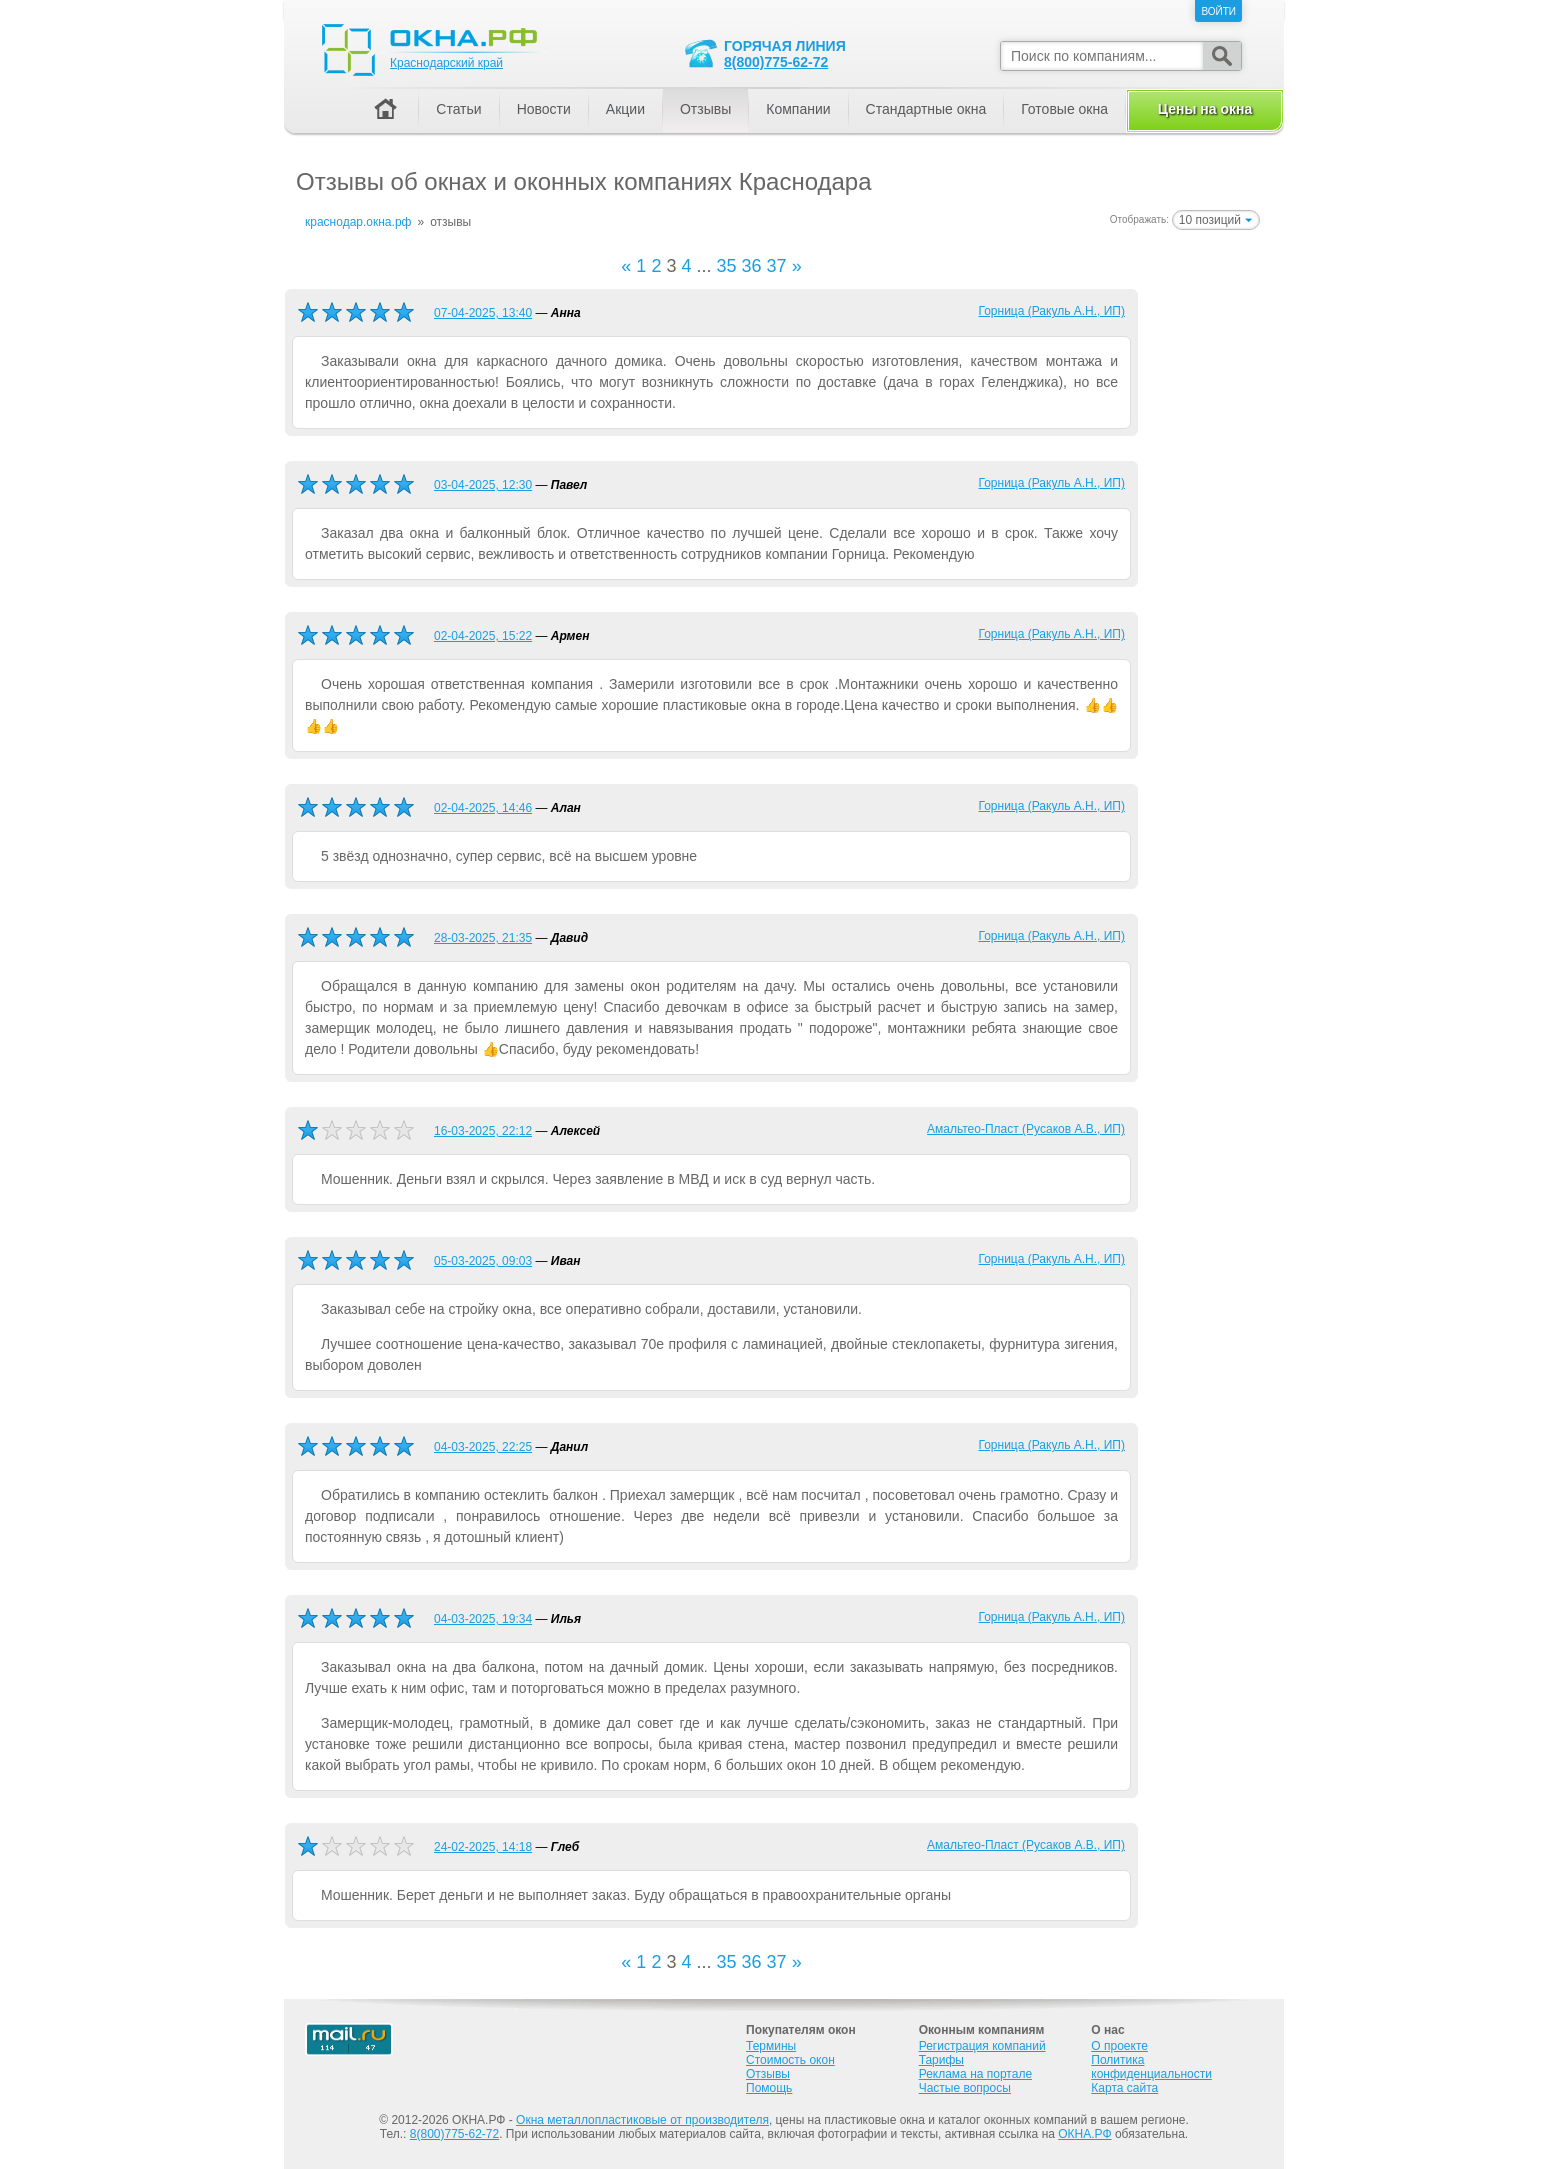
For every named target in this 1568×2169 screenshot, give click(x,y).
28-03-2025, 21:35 (483, 938)
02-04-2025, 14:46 (483, 808)
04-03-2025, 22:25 (483, 1447)
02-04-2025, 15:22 (483, 636)
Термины (771, 2046)
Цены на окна (1205, 109)
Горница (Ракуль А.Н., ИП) (1052, 311)
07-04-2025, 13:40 (483, 313)
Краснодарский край (446, 63)
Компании (798, 109)
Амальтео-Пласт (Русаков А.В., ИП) (1026, 1129)
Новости (544, 109)
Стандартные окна (926, 109)
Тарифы (941, 2060)
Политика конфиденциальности (1151, 2067)
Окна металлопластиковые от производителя (642, 2120)
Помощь (769, 2088)
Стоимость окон (790, 2060)
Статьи (458, 109)
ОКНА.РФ (1084, 2134)
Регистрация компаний (982, 2046)
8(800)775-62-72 (776, 62)
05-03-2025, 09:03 (483, 1261)
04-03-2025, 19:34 (483, 1619)
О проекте (1119, 2046)
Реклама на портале (975, 2074)
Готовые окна (1064, 109)
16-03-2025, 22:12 (483, 1131)
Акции (625, 109)
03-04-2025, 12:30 (483, 485)
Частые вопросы (965, 2088)
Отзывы (705, 109)
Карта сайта (1124, 2088)
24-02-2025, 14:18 (483, 1847)
